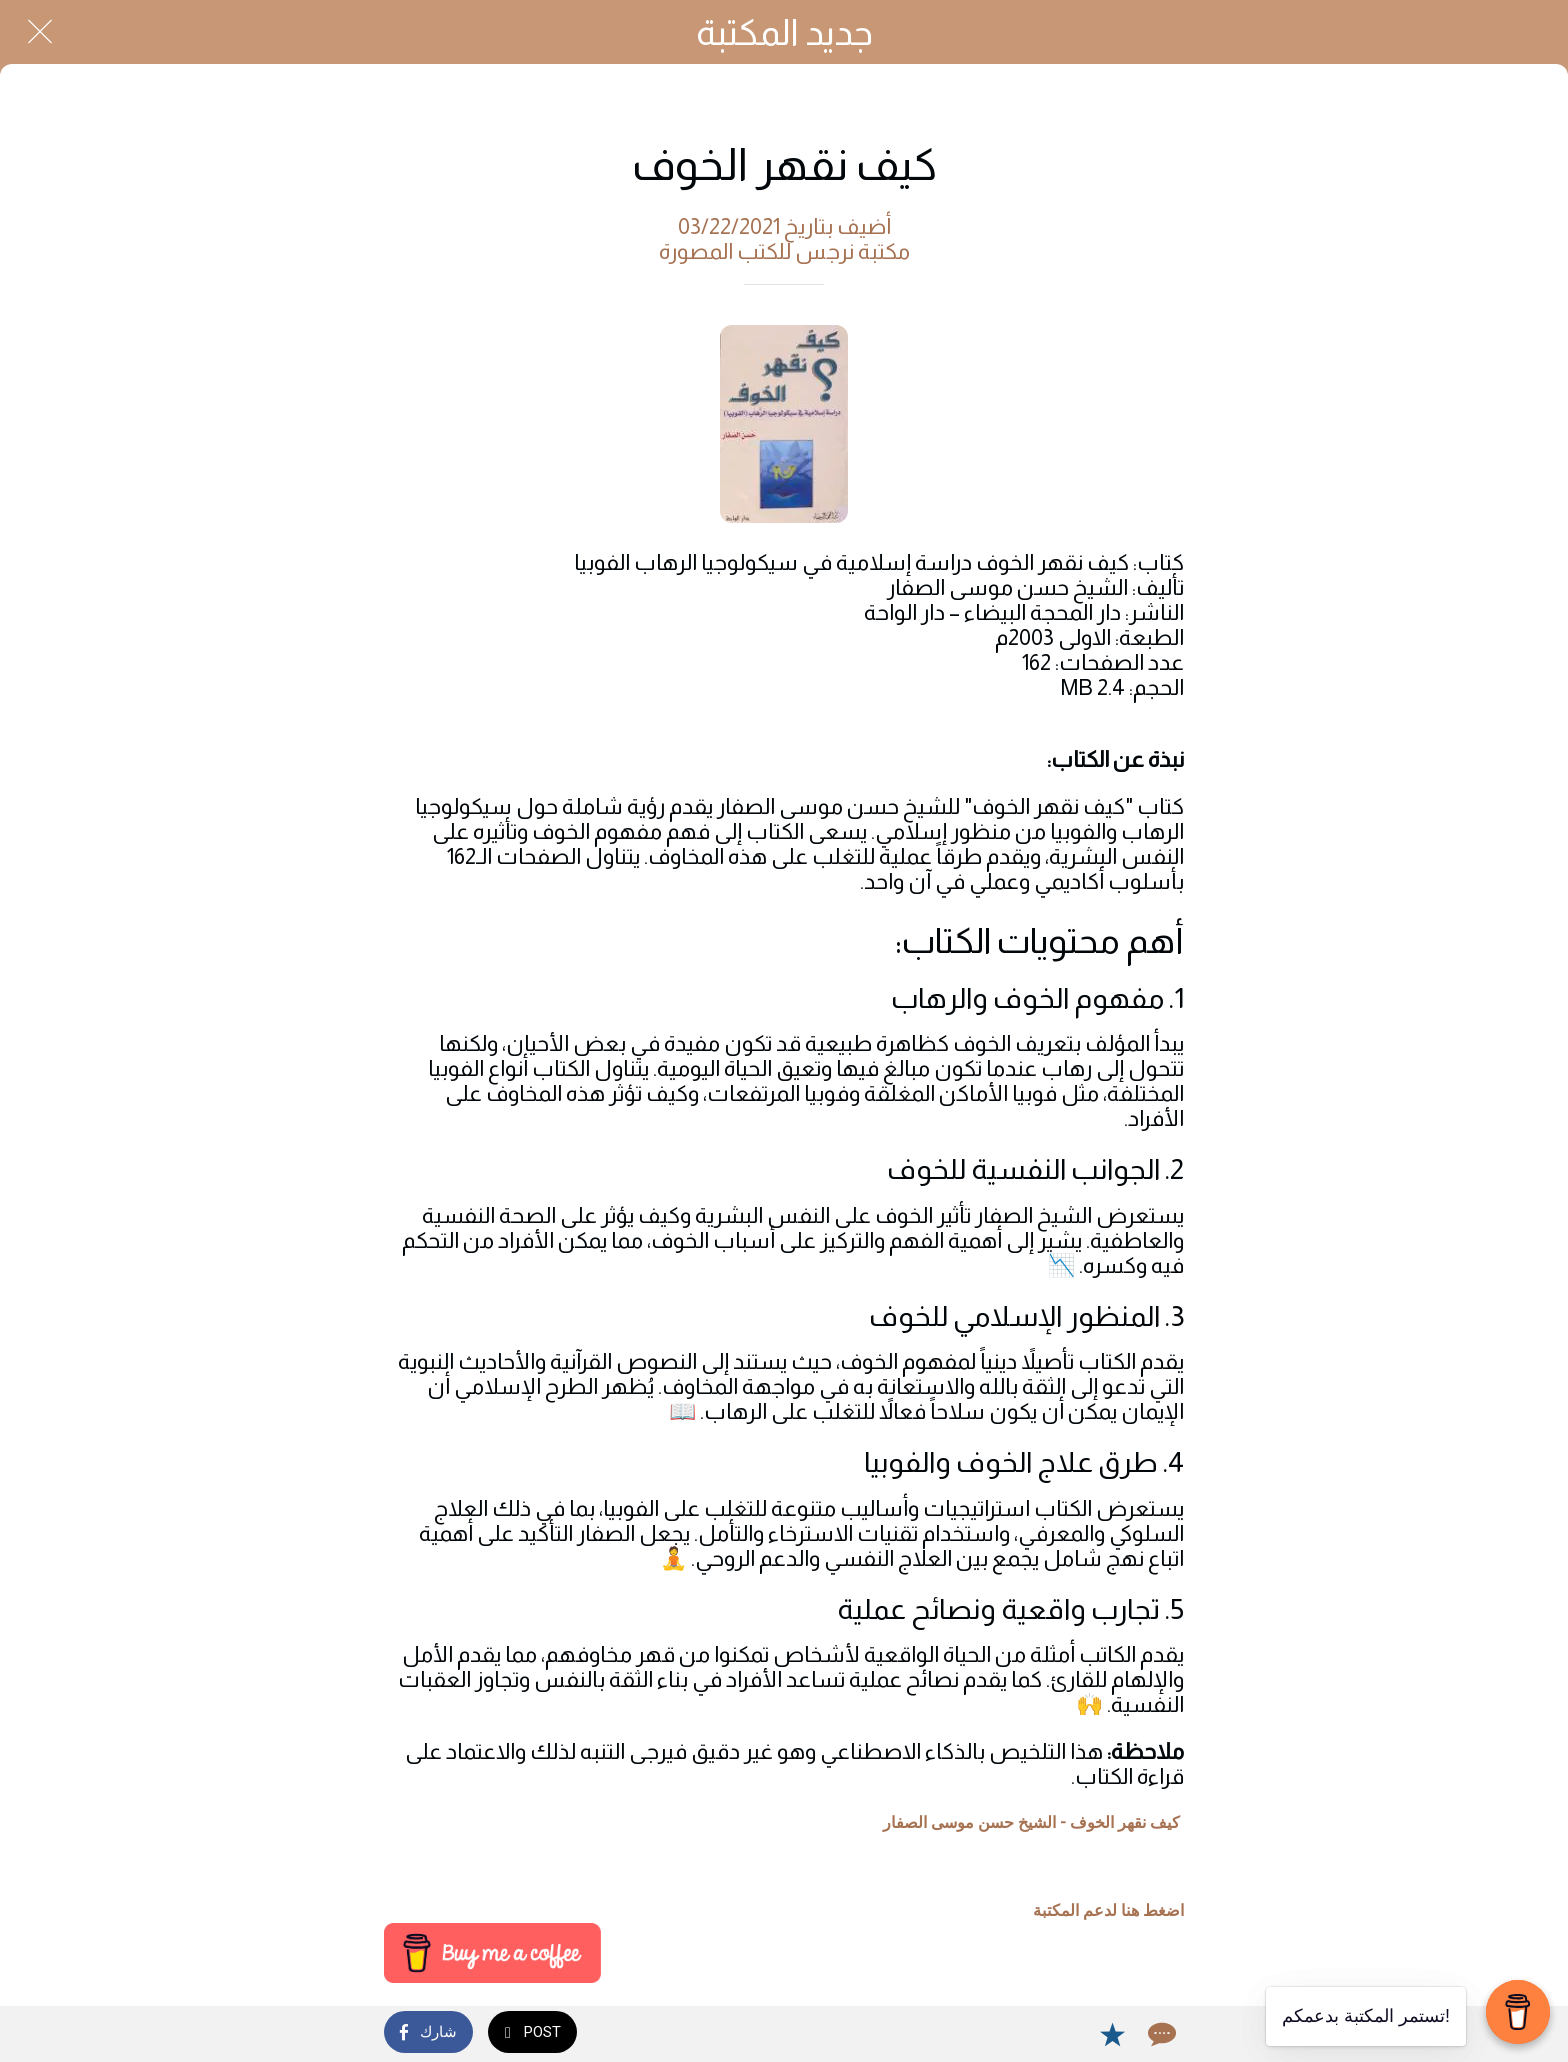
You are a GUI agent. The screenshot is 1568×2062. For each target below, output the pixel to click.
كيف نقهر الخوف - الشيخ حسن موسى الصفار (1031, 1822)
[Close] (40, 32)
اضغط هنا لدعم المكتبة (1108, 1910)
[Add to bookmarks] (1112, 2034)
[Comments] (1160, 2034)
